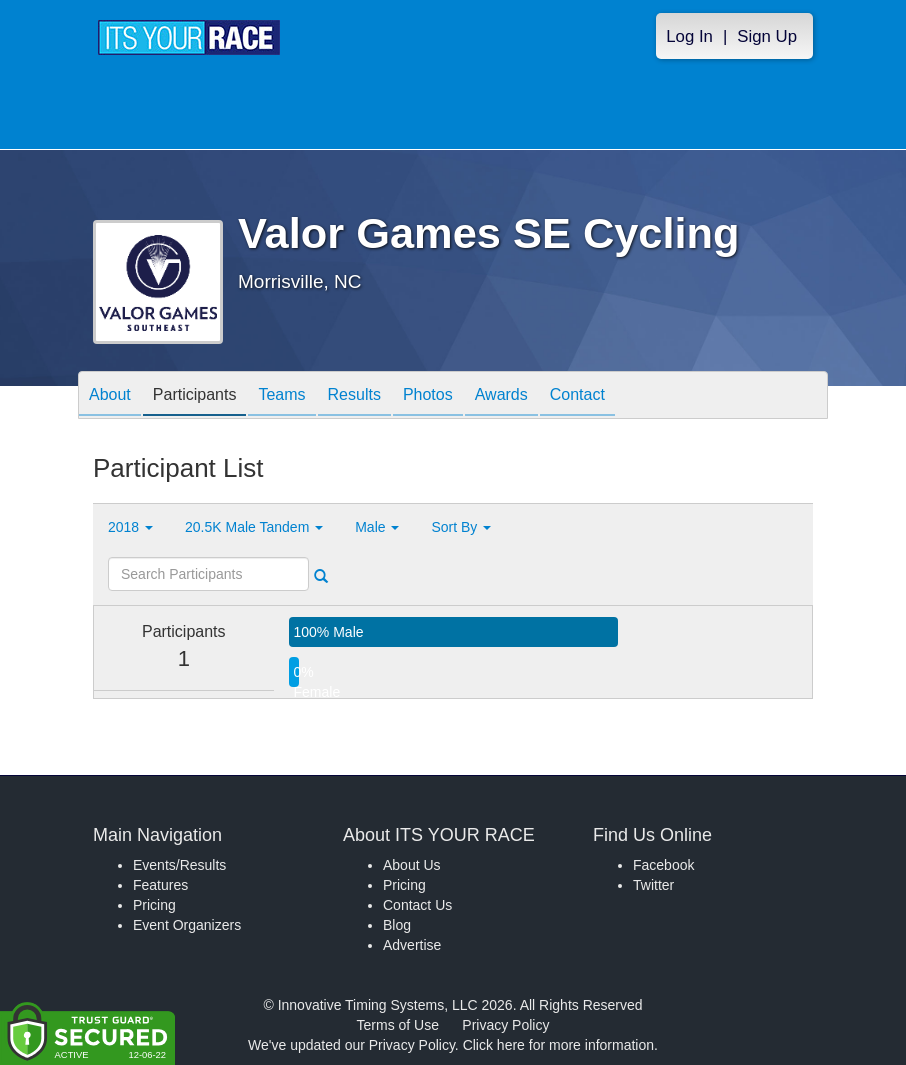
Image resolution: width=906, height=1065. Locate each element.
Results (354, 396)
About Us (412, 865)
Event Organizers (187, 925)
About (110, 396)
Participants (195, 396)
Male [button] (377, 527)
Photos (428, 396)
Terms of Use (398, 1025)
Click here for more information (558, 1045)
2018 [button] (130, 527)
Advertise (412, 945)
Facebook (663, 865)
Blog (397, 925)
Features (160, 885)
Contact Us (417, 905)
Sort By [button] (461, 527)
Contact (577, 396)
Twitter (653, 885)
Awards (501, 396)
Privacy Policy (505, 1025)
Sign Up (767, 36)
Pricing (154, 905)
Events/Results (179, 865)
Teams (281, 396)
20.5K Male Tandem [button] (254, 527)
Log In (689, 36)
